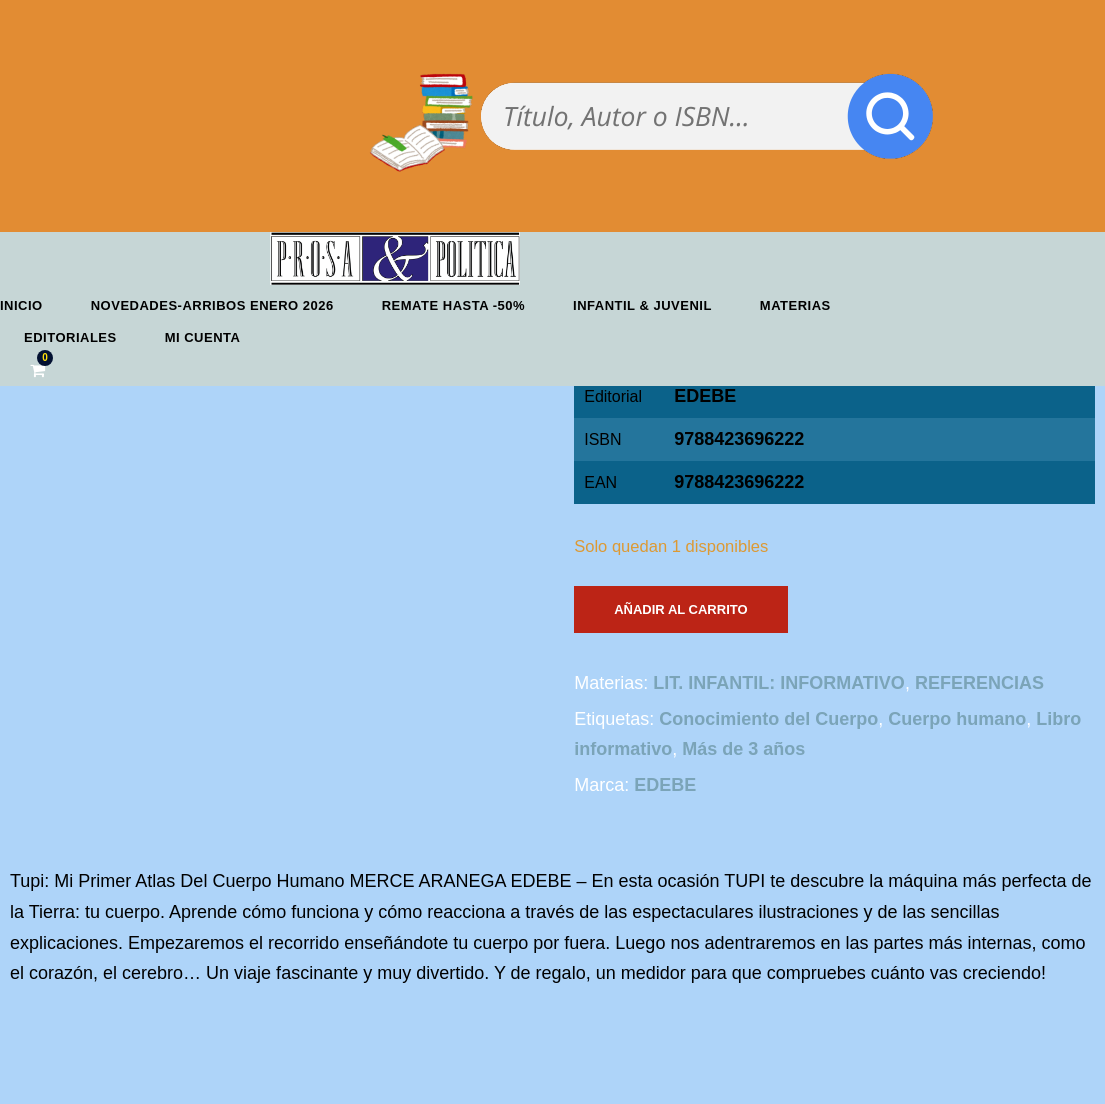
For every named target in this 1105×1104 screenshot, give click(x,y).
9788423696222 (739, 482)
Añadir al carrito (680, 609)
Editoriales (70, 337)
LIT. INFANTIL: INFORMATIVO (779, 683)
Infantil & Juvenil (642, 305)
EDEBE (705, 396)
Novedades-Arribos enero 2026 (212, 305)
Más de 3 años (743, 749)
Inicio (21, 305)
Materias (795, 305)
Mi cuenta (203, 337)
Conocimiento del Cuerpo (768, 719)
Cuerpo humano (957, 719)
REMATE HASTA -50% (453, 305)
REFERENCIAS (979, 683)
